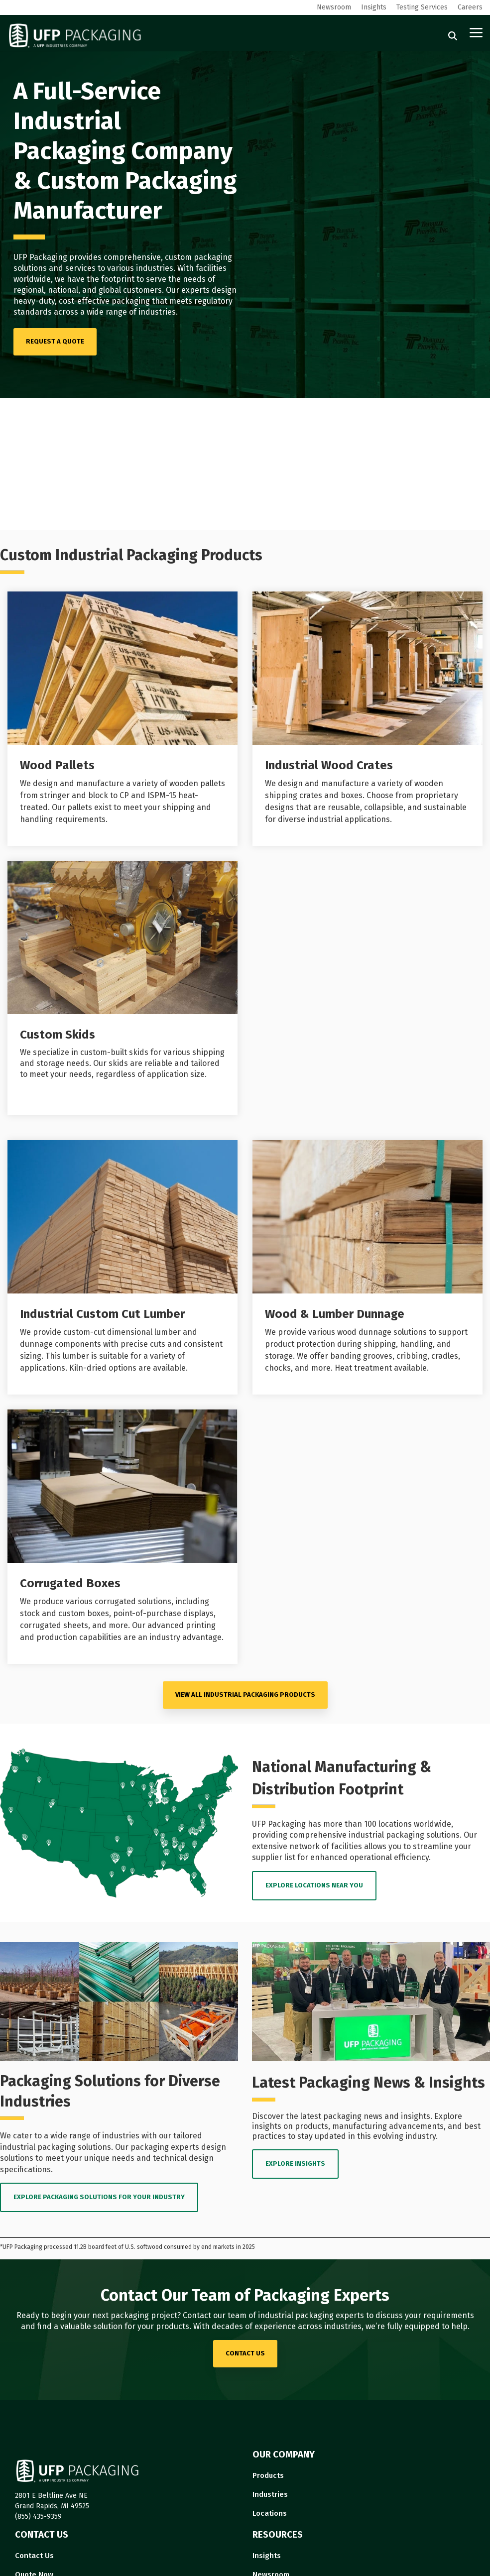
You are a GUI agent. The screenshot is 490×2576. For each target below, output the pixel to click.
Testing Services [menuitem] (422, 7)
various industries (140, 268)
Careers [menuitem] (470, 7)
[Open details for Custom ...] (122, 988)
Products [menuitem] (268, 2475)
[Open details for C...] (122, 1536)
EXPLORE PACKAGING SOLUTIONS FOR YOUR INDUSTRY (99, 2197)
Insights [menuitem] (373, 7)
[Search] (452, 35)
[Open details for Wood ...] (122, 718)
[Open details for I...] (367, 718)
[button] (476, 32)
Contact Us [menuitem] (34, 2555)
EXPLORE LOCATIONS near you (314, 1885)
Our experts (188, 290)
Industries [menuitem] (270, 2494)
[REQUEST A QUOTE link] (55, 341)
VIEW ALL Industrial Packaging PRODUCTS (245, 1694)
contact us (245, 2353)
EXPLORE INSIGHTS (295, 2163)
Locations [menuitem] (269, 2513)
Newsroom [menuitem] (334, 7)
